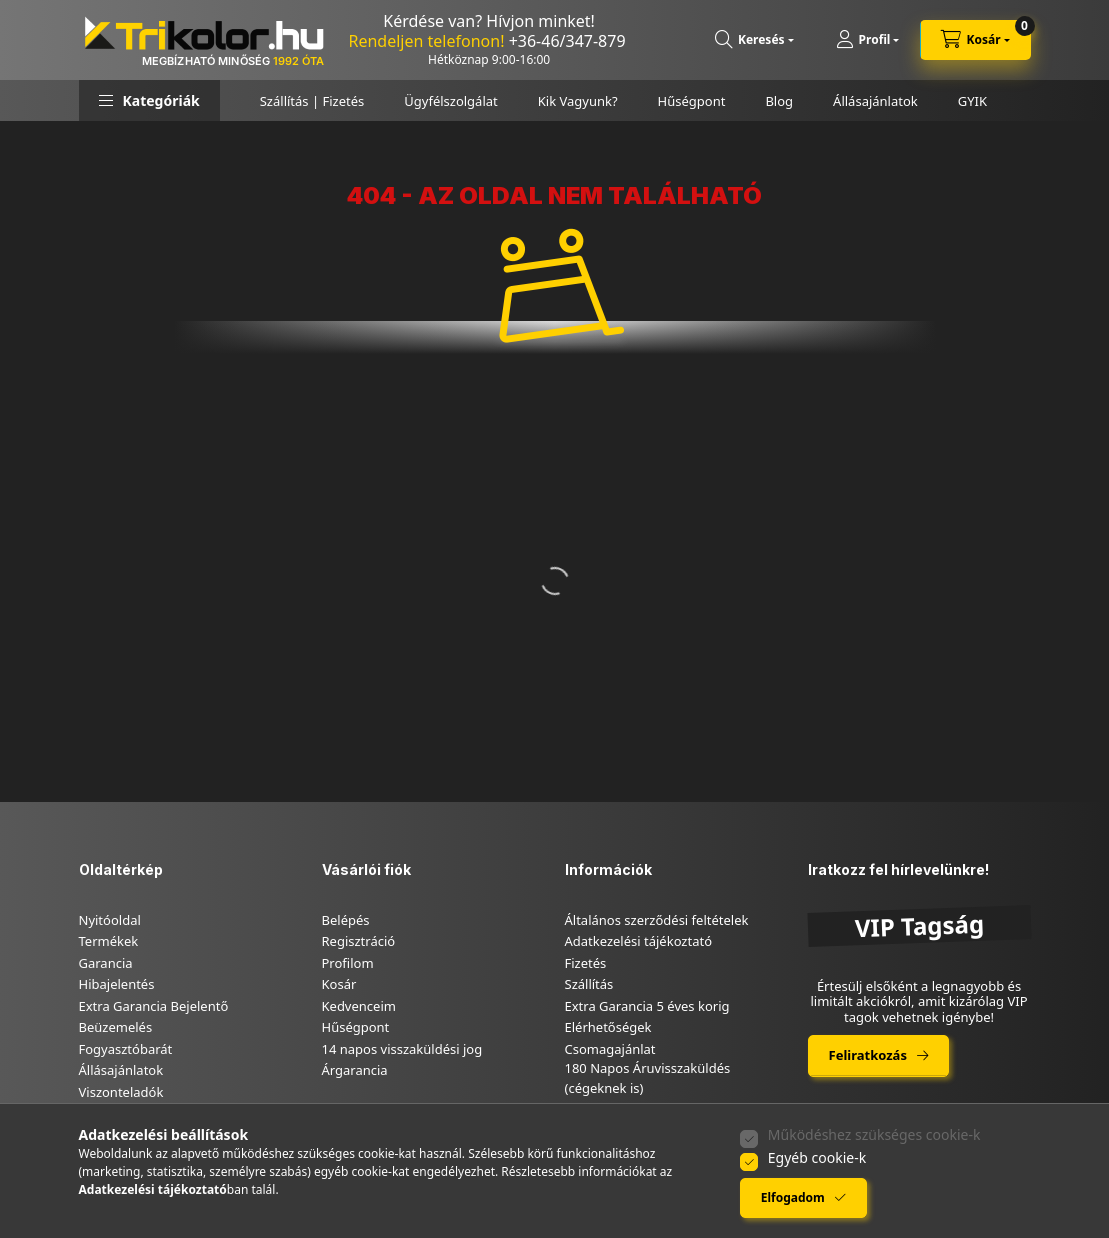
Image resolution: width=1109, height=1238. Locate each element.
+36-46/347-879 (567, 41)
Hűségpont (692, 101)
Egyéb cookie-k (817, 1157)
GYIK (972, 101)
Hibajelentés (117, 984)
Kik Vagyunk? (578, 101)
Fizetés (586, 963)
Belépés (346, 920)
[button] (149, 100)
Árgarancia (355, 1070)
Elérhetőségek (608, 1027)
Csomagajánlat (610, 1049)
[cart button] (975, 40)
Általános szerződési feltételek (657, 920)
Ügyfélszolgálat (450, 101)
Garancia (106, 963)
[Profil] (868, 40)
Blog (779, 101)
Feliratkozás (868, 1055)
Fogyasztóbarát (126, 1049)
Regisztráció (359, 941)
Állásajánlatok (875, 101)
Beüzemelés (116, 1027)
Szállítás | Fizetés (312, 101)
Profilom (348, 963)
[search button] (754, 40)
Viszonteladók (121, 1092)
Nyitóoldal (110, 920)
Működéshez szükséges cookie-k (874, 1134)
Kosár (339, 984)
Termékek (109, 941)
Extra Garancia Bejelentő (154, 1006)
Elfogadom (793, 1197)
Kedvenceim (359, 1006)
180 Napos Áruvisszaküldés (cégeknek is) (648, 1078)
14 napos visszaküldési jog (402, 1049)
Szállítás (589, 984)
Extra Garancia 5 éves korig (647, 1006)
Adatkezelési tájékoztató (639, 941)
